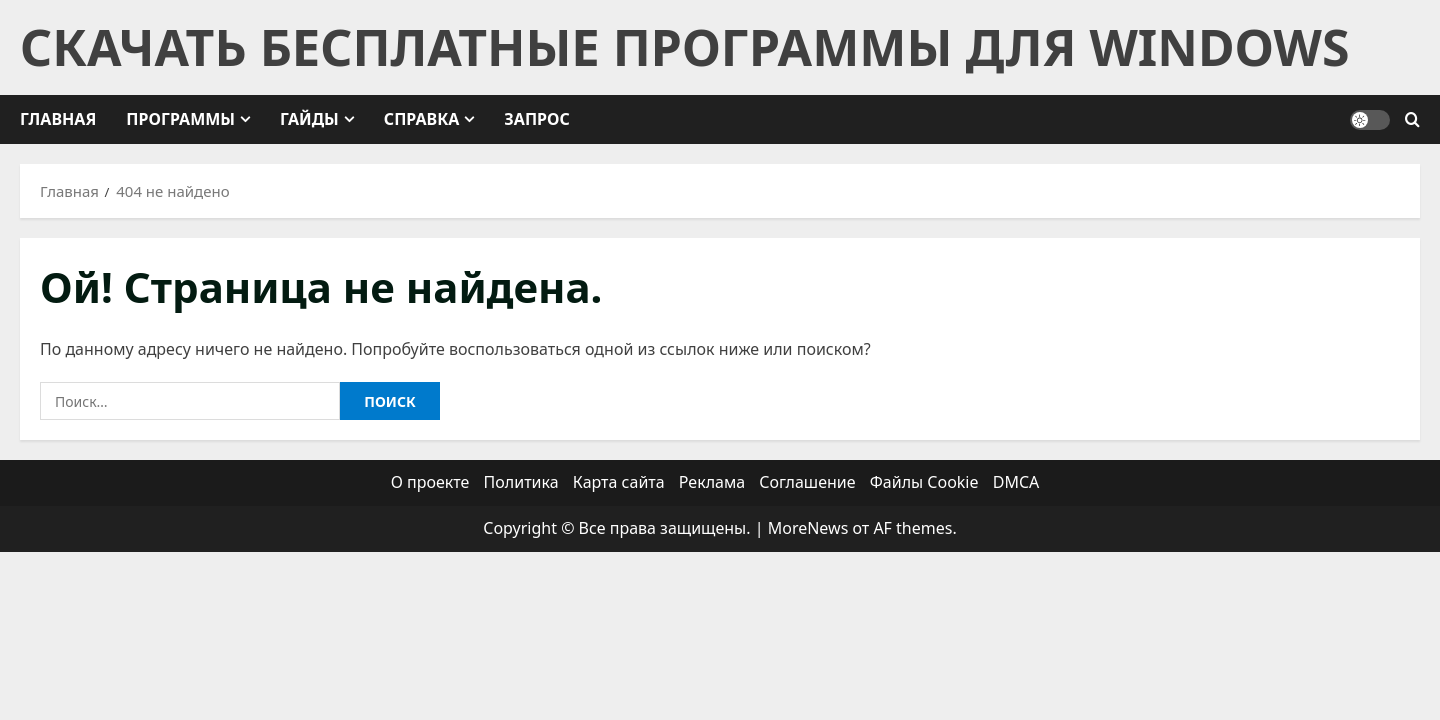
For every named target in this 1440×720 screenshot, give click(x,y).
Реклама (712, 482)
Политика (521, 482)
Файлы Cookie (924, 482)
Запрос (536, 119)
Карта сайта (619, 482)
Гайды (309, 119)
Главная (58, 119)
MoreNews (808, 528)
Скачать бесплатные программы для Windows (684, 47)
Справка (422, 119)
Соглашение (807, 482)
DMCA (1016, 482)
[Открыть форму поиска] (1412, 120)
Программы (180, 119)
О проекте (430, 482)
